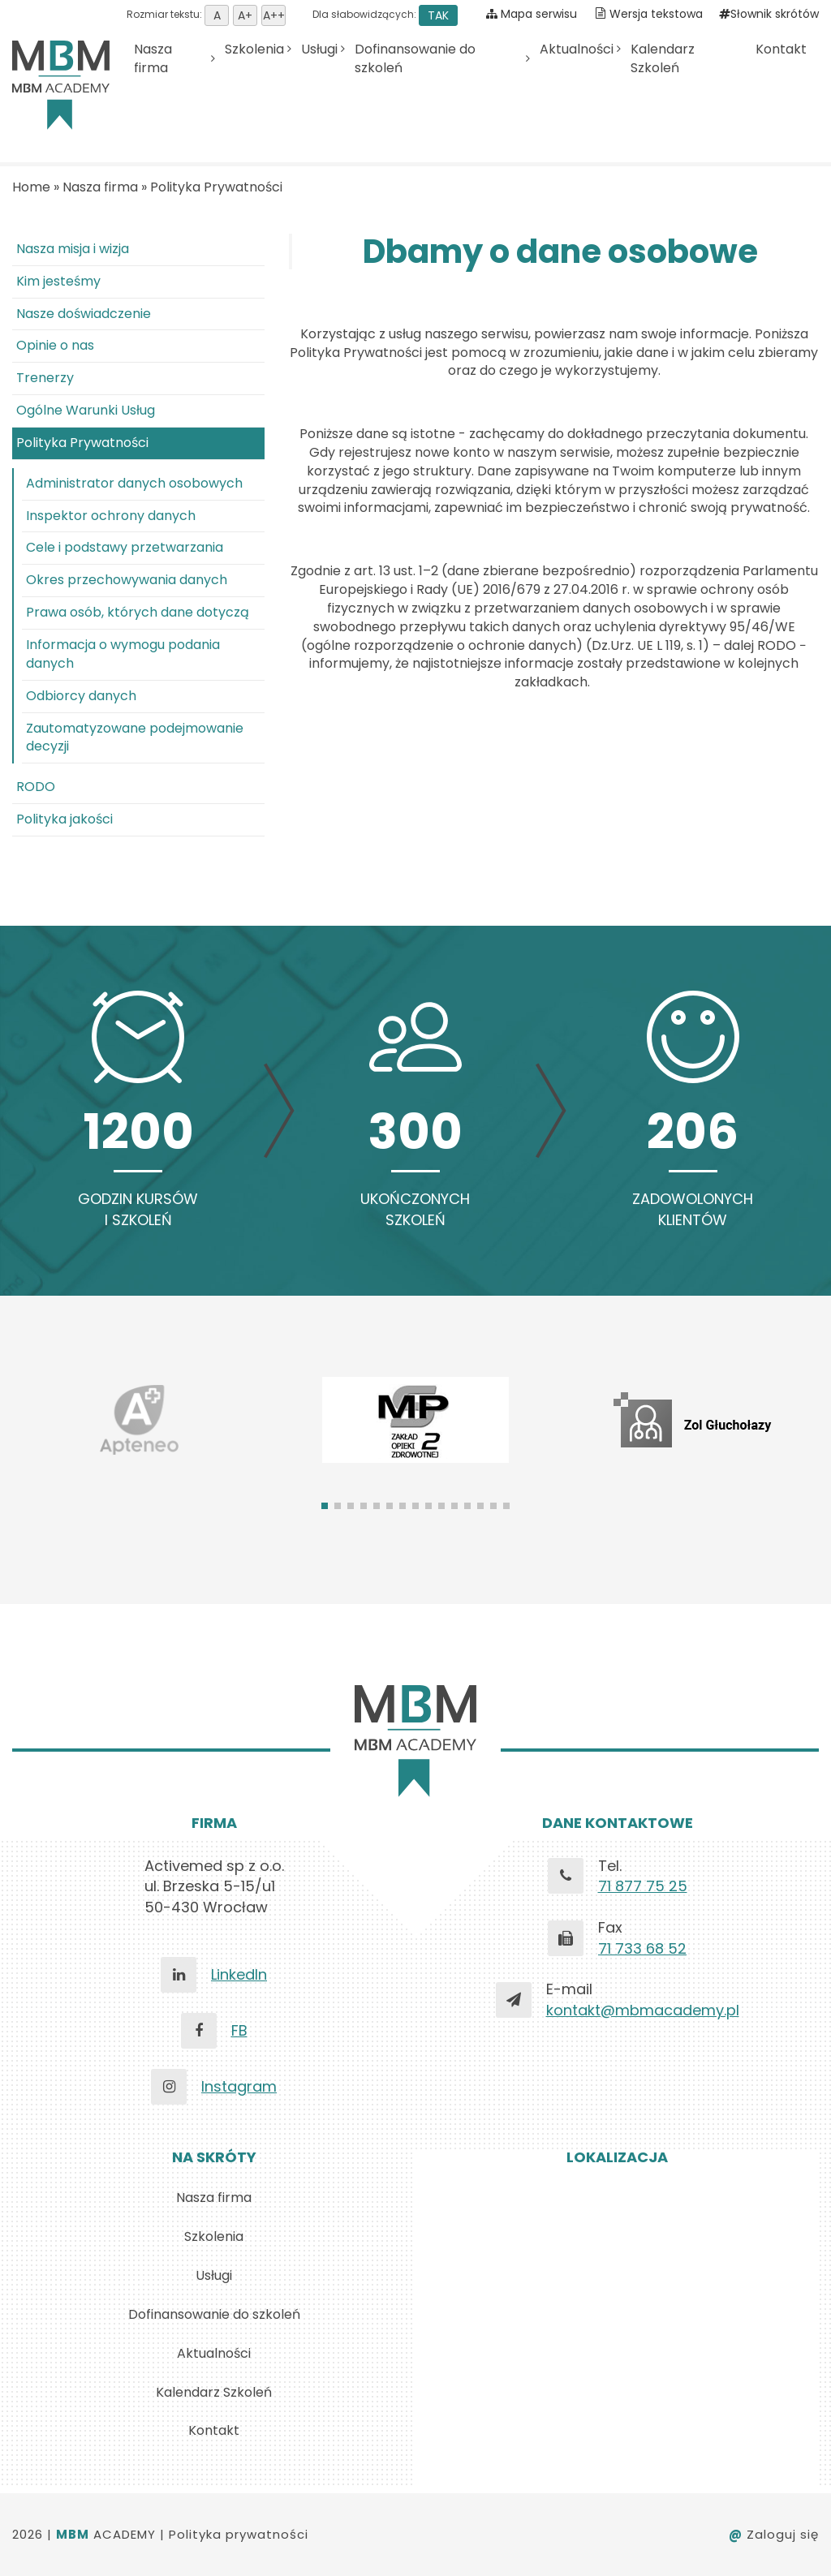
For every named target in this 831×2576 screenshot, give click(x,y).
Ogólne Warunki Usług (85, 410)
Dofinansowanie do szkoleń (415, 59)
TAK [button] (438, 15)
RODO (35, 786)
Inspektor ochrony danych (111, 515)
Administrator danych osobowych (134, 483)
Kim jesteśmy (58, 281)
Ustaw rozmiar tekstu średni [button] (245, 15)
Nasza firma (153, 59)
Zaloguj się (774, 2534)
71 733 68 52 (642, 1948)
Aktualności (577, 49)
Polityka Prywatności (216, 187)
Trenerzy (45, 377)
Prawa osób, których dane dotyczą (137, 612)
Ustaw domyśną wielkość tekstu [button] (217, 15)
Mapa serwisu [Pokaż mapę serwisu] (531, 14)
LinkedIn (239, 1974)
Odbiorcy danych (81, 695)
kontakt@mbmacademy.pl (642, 2010)
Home (31, 187)
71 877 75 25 (642, 1886)
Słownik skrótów (769, 14)
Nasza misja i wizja (72, 248)
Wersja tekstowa (656, 14)
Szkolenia (254, 49)
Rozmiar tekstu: (206, 14)
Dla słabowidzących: (384, 14)
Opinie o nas (55, 345)
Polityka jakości (64, 819)
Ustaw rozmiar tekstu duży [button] (273, 15)
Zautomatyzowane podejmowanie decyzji (134, 737)
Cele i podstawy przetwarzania (124, 547)
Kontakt (781, 49)
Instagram (239, 2086)
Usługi (319, 49)
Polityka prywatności (238, 2534)
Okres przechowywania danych (126, 579)
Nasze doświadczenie (83, 313)
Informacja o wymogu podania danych (123, 654)
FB (239, 2030)
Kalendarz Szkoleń (663, 59)
